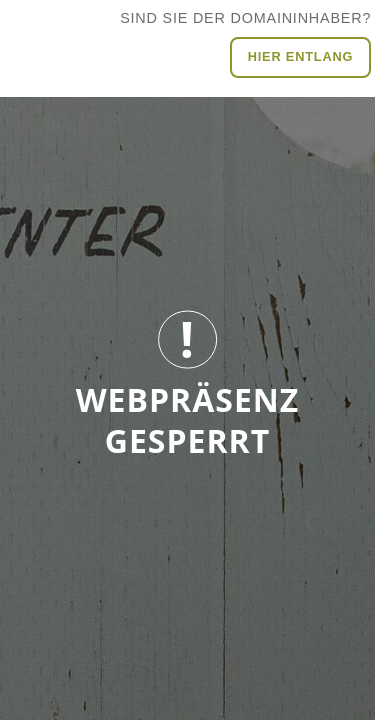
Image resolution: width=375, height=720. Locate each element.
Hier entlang (301, 56)
